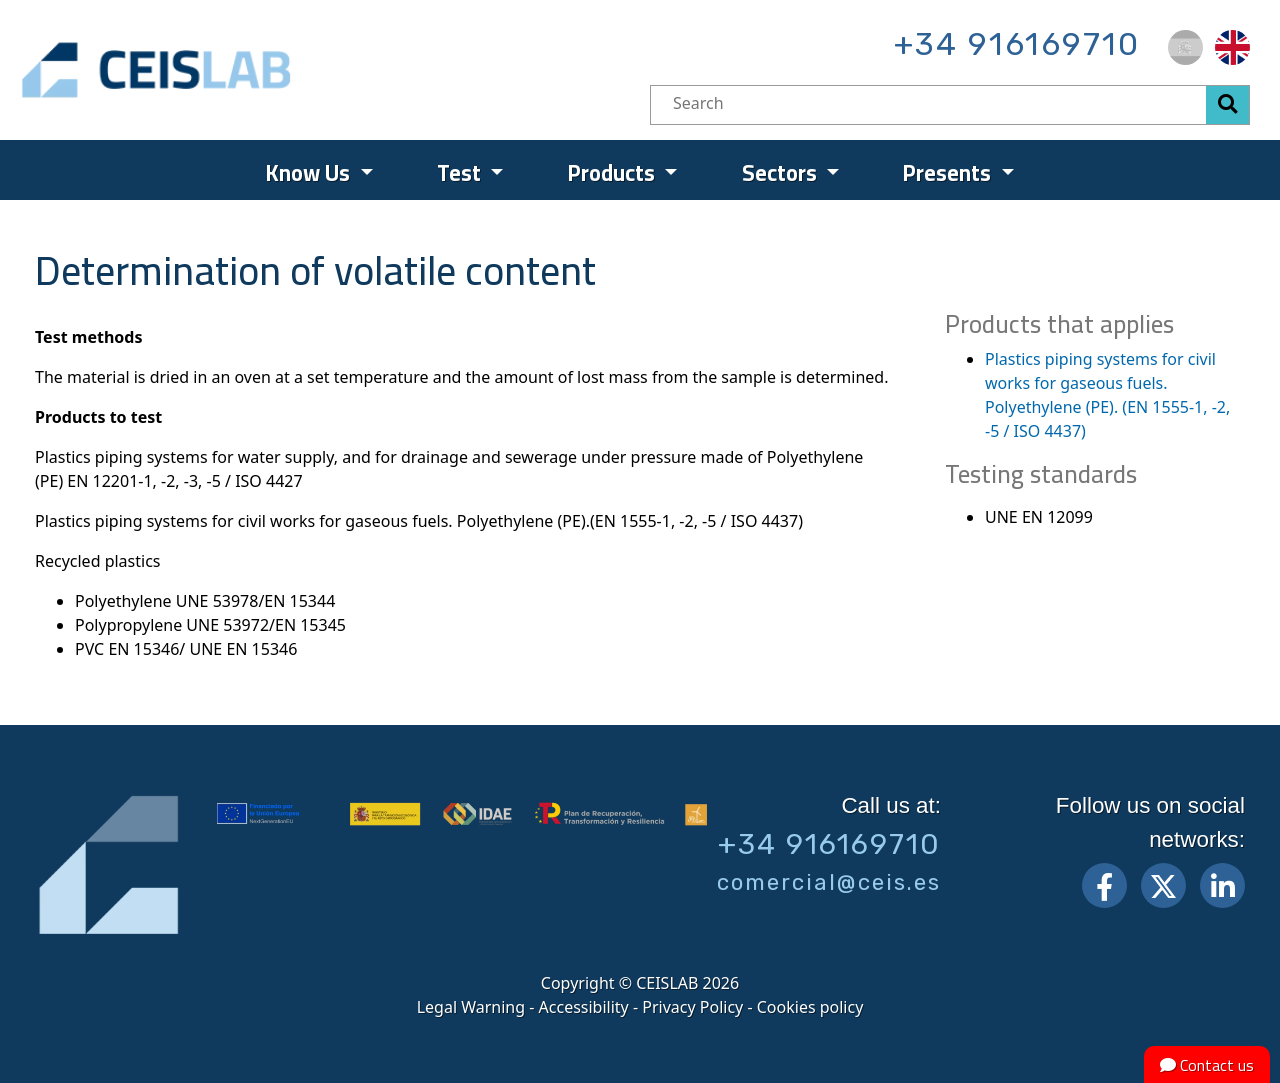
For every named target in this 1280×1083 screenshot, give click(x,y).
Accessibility (584, 1007)
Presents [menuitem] (949, 173)
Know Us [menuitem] (310, 173)
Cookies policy (810, 1007)
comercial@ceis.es (829, 882)
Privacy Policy (692, 1007)
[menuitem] (1185, 47)
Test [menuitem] (461, 173)
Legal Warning (471, 1007)
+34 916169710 (1017, 44)
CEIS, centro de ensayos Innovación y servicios (233, 70)
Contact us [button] (1207, 1065)
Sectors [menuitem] (782, 173)
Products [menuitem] (614, 173)
